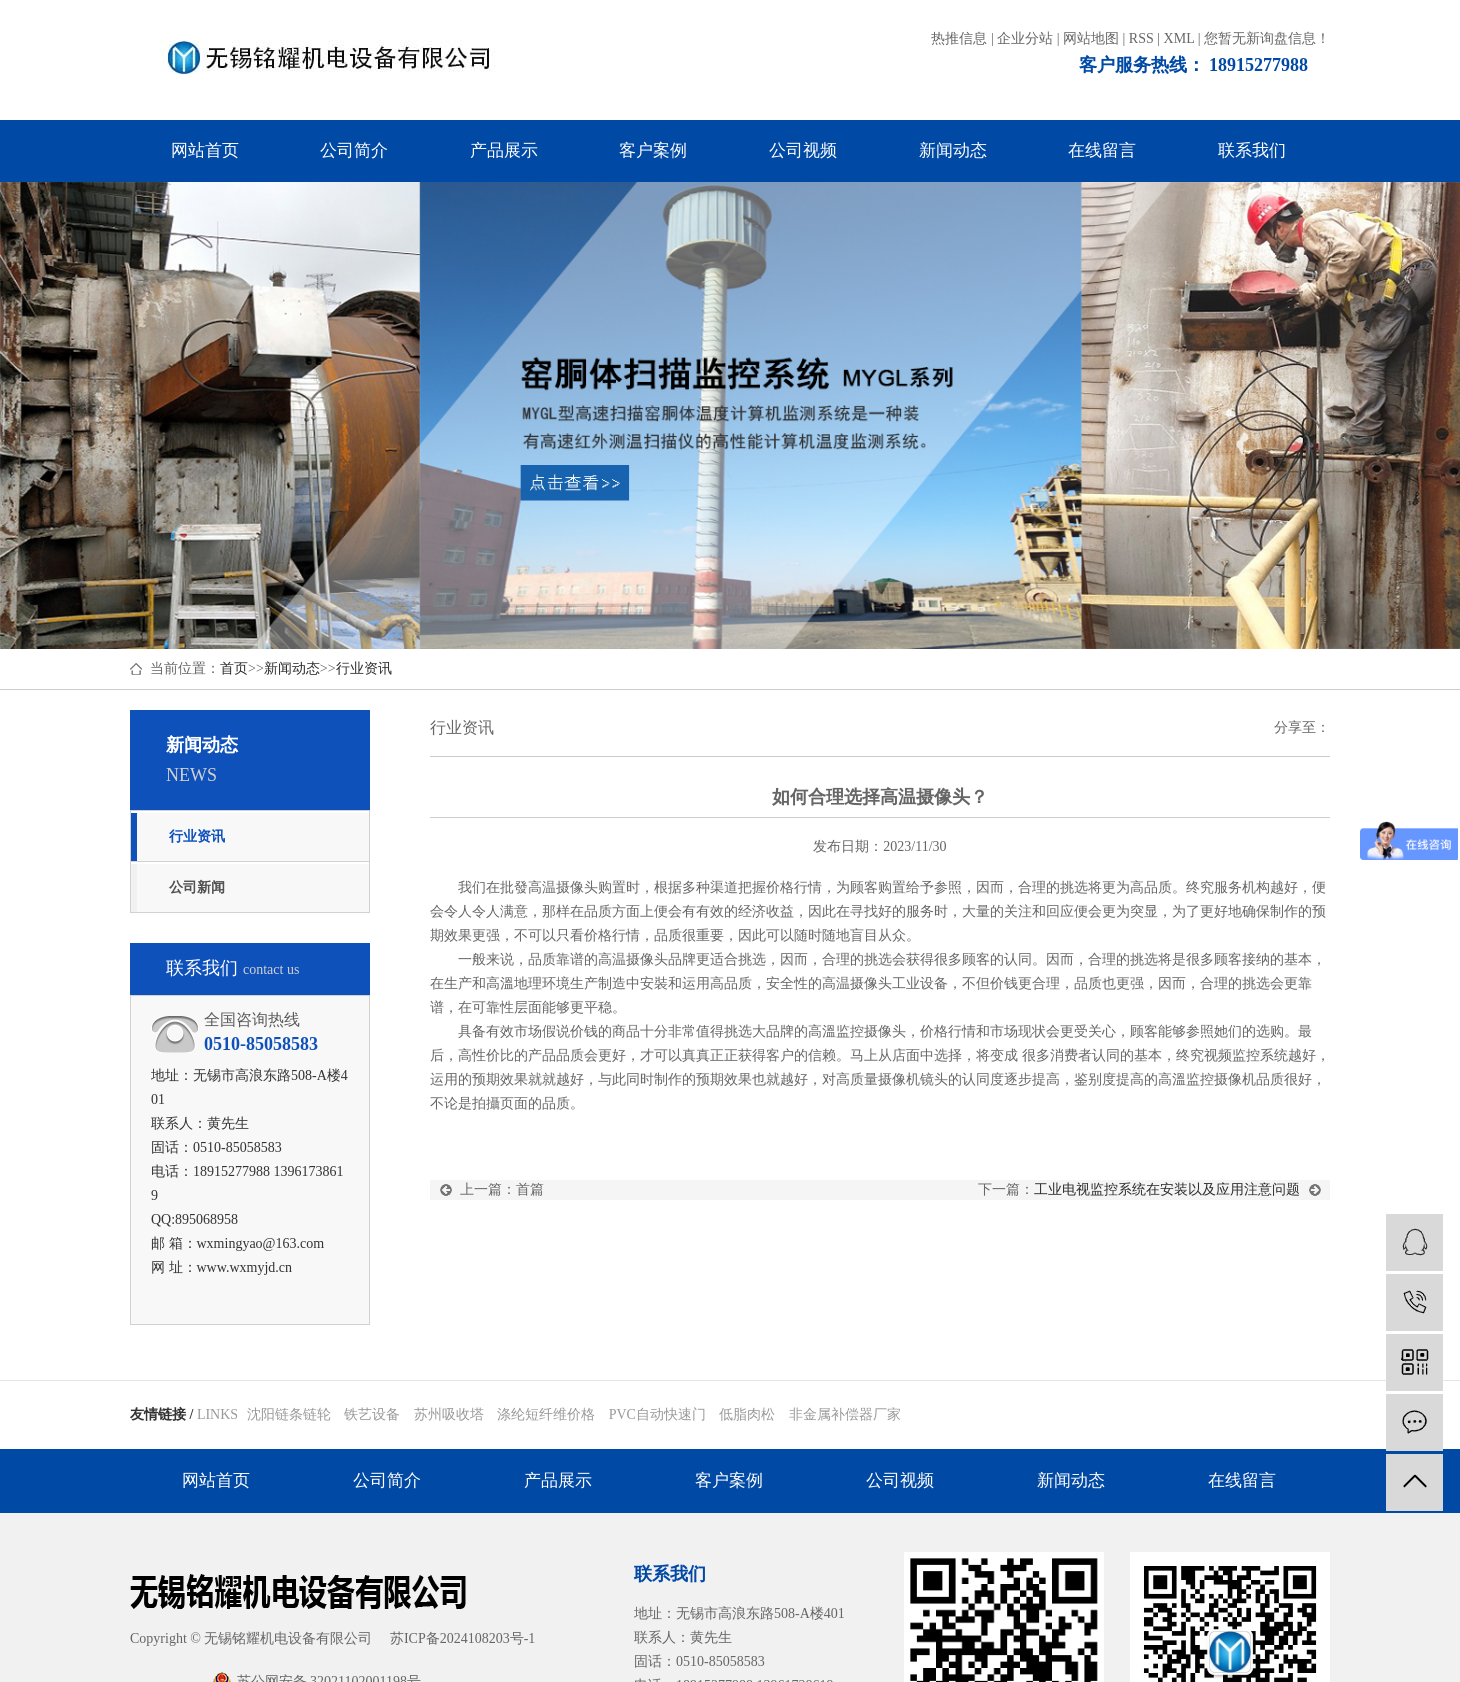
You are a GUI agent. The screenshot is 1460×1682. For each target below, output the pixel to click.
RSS (1141, 38)
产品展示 (504, 150)
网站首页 (205, 150)
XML (1179, 38)
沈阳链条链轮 (291, 1414)
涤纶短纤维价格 (548, 1414)
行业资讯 (364, 668)
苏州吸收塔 (451, 1414)
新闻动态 (953, 150)
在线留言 (1102, 150)
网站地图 (1091, 38)
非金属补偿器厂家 (845, 1414)
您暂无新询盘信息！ (1267, 38)
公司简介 (354, 150)
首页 (234, 668)
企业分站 (1025, 38)
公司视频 (803, 150)
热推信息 (959, 38)
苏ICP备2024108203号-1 (462, 1638)
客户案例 (653, 150)
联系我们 (1252, 150)
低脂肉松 (749, 1414)
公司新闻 (197, 887)
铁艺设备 (374, 1414)
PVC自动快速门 (659, 1414)
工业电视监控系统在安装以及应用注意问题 (1167, 1189)
